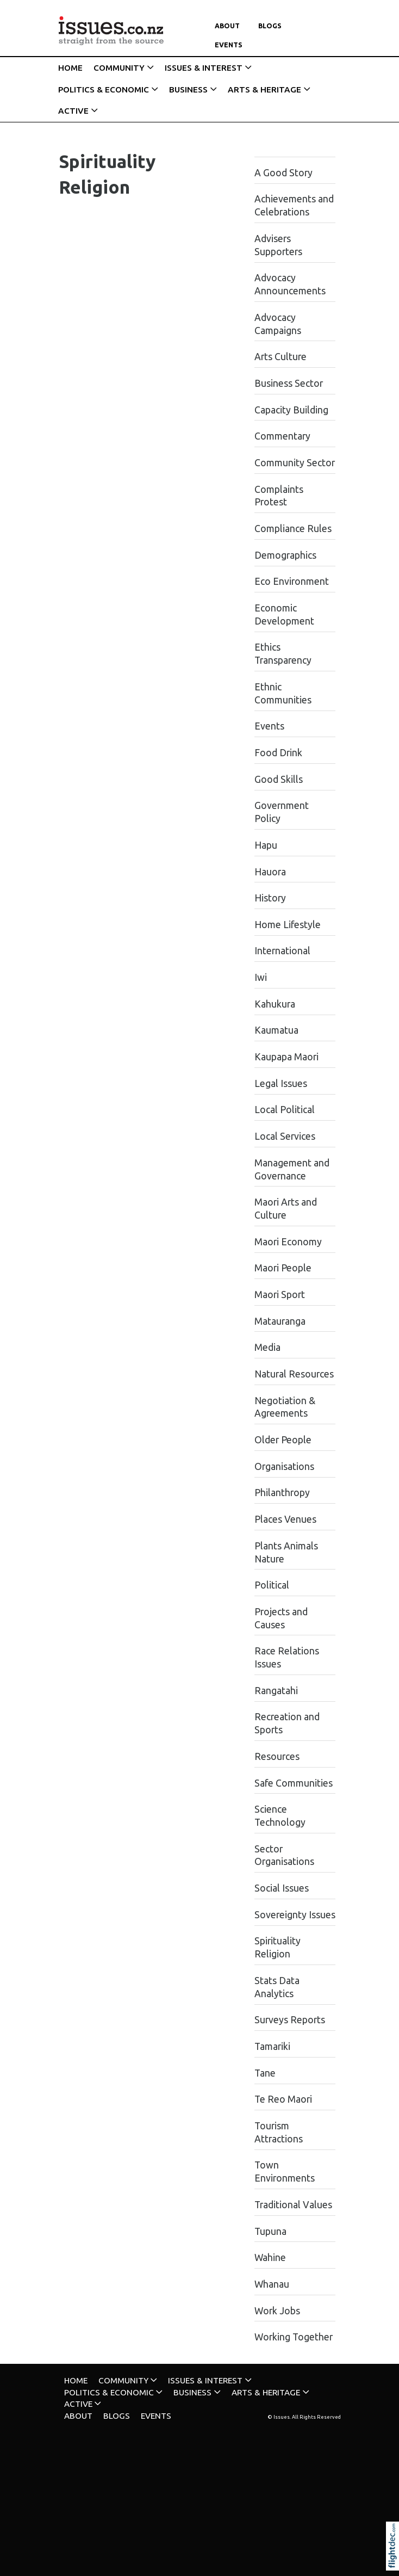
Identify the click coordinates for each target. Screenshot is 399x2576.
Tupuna (270, 2231)
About (227, 25)
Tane (265, 2073)
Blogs (270, 25)
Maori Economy (288, 1242)
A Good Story (283, 173)
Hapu (265, 845)
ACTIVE (73, 110)
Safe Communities (293, 1783)
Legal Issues (280, 1083)
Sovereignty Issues (294, 1915)
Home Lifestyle (287, 924)
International (282, 951)
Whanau (271, 2284)
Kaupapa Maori (286, 1057)
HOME (70, 67)
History (270, 898)
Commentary (282, 436)
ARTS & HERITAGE (264, 89)
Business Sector (288, 383)
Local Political (284, 1109)
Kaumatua (276, 1030)
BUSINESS (188, 89)
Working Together (293, 2337)
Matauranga (280, 1321)
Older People (282, 1440)
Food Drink (278, 753)
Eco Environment (291, 581)
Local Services (284, 1136)
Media (267, 1347)
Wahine (270, 2257)
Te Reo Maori (283, 2099)
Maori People (282, 1268)
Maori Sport (279, 1294)
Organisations (284, 1466)
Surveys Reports (289, 2020)
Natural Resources (294, 1374)
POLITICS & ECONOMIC (103, 89)
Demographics (285, 555)
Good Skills (278, 779)
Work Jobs (277, 2311)
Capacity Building (291, 410)
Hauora (270, 872)
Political (271, 1585)
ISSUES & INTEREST (203, 67)
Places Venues (285, 1519)
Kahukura (274, 1004)
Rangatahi (276, 1690)
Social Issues (281, 1888)
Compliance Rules (293, 528)
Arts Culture (280, 356)
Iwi (260, 977)
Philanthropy (282, 1492)
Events (228, 44)
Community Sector (294, 463)
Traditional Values (293, 2205)
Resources (277, 1756)
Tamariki (272, 2046)
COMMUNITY (119, 67)
